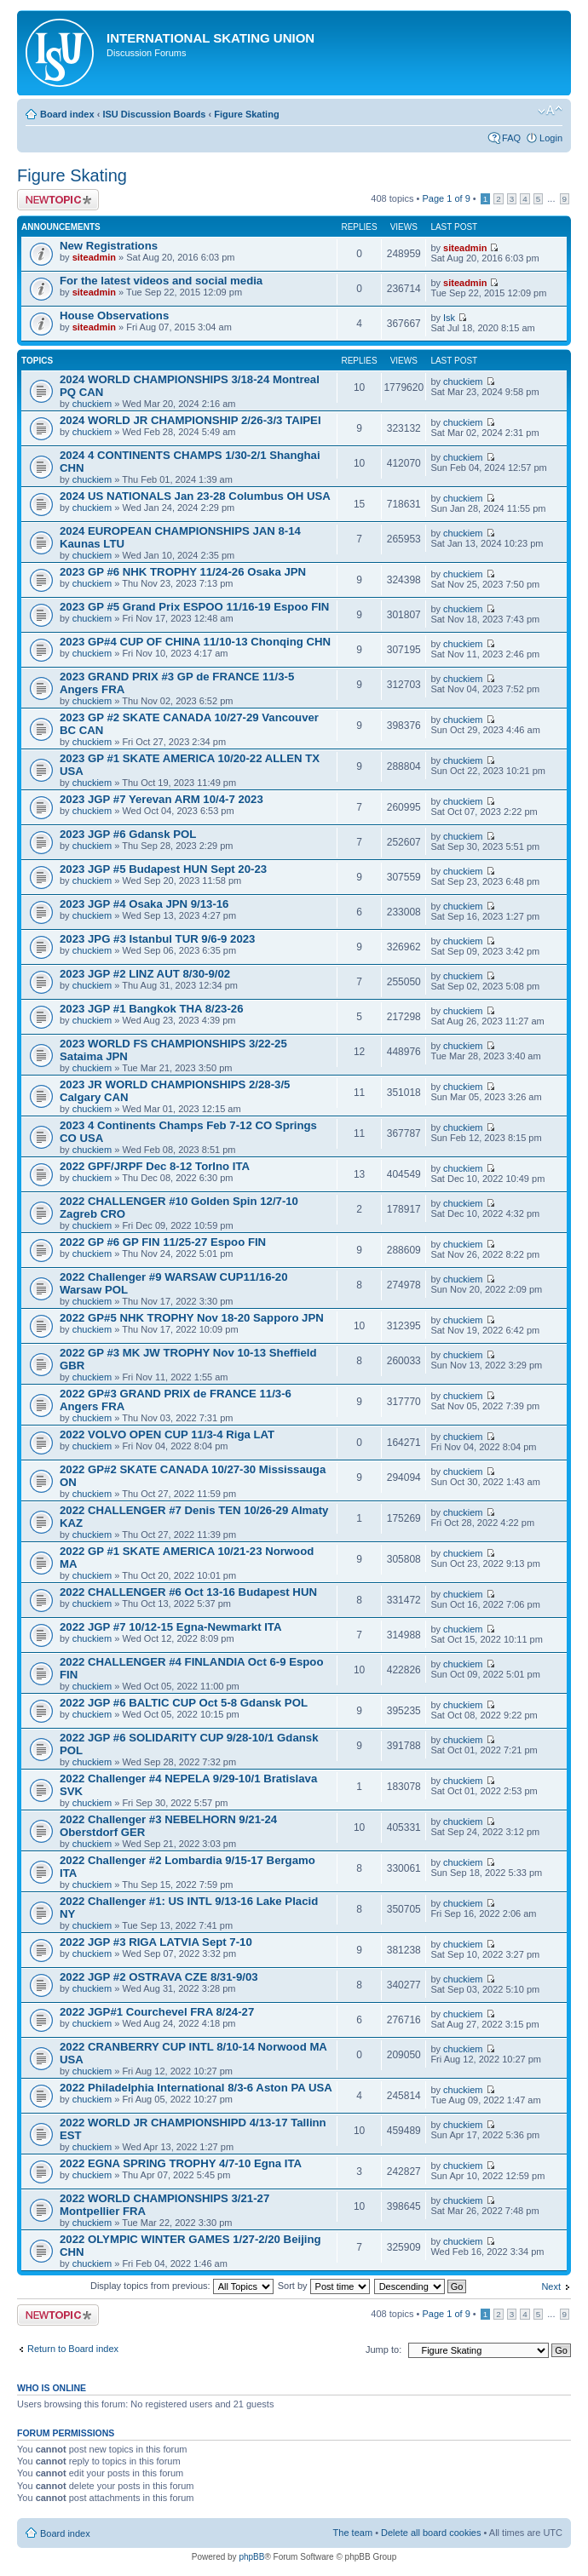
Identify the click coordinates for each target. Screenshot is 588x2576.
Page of (446, 198)
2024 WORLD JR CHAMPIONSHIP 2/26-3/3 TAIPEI (190, 420)
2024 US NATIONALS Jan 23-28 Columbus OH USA (195, 496)
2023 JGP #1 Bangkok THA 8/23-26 (152, 1008)
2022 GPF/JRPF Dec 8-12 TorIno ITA (155, 1166)
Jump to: (383, 2349)
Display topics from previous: (182, 2286)
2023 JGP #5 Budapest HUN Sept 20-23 (163, 869)
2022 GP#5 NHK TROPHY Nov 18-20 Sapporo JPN (192, 1317)
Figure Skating (246, 114)
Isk (449, 318)
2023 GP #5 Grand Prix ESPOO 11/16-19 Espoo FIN (194, 606)
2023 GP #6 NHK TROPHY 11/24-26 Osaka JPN (183, 571)
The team (352, 2532)
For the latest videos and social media (161, 280)
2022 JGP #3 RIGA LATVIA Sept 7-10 (156, 1942)
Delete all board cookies (431, 2532)
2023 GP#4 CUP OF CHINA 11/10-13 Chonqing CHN (195, 641)
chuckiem (92, 404)
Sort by (324, 2286)
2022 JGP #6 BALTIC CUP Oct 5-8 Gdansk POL (184, 1702)
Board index (67, 114)
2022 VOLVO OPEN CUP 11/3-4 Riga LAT (167, 1434)
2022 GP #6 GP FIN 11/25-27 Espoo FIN (163, 1242)
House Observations (114, 315)
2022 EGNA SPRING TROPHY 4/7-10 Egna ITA (181, 2163)
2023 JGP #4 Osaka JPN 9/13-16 (144, 904)
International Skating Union (210, 38)
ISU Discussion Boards (153, 114)
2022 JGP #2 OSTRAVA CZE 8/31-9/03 (159, 1977)
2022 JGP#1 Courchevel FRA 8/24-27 (157, 2011)
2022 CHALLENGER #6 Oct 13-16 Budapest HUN (188, 1592)
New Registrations (109, 245)
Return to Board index (72, 2349)
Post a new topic (58, 199)
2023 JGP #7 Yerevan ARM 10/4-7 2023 (161, 799)
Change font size (550, 110)
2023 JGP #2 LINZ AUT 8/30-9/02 (145, 973)
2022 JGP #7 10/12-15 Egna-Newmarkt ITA (170, 1627)
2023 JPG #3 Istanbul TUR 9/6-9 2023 (157, 938)
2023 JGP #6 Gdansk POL (128, 834)
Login (550, 138)
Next (551, 2286)
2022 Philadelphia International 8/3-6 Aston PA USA (196, 2087)
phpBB (251, 2557)
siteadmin (94, 257)
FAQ (511, 138)
